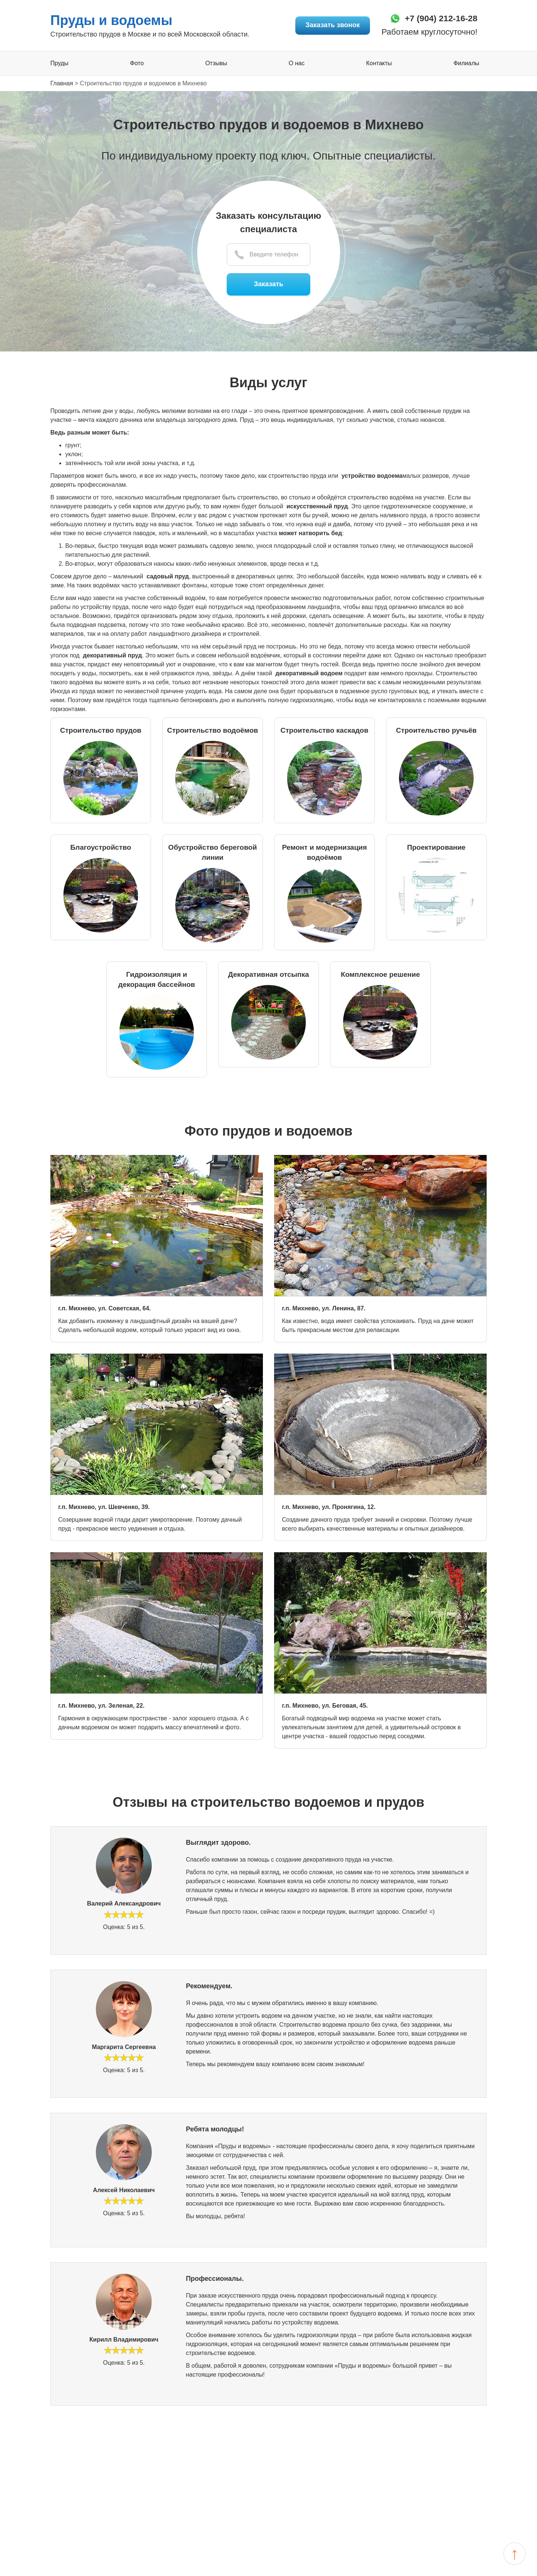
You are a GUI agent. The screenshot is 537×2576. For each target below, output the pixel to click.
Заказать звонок (329, 25)
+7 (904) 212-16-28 (439, 18)
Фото (137, 63)
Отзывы (216, 63)
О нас (297, 63)
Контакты (379, 63)
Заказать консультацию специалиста (268, 222)
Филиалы (466, 63)
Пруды (59, 63)
